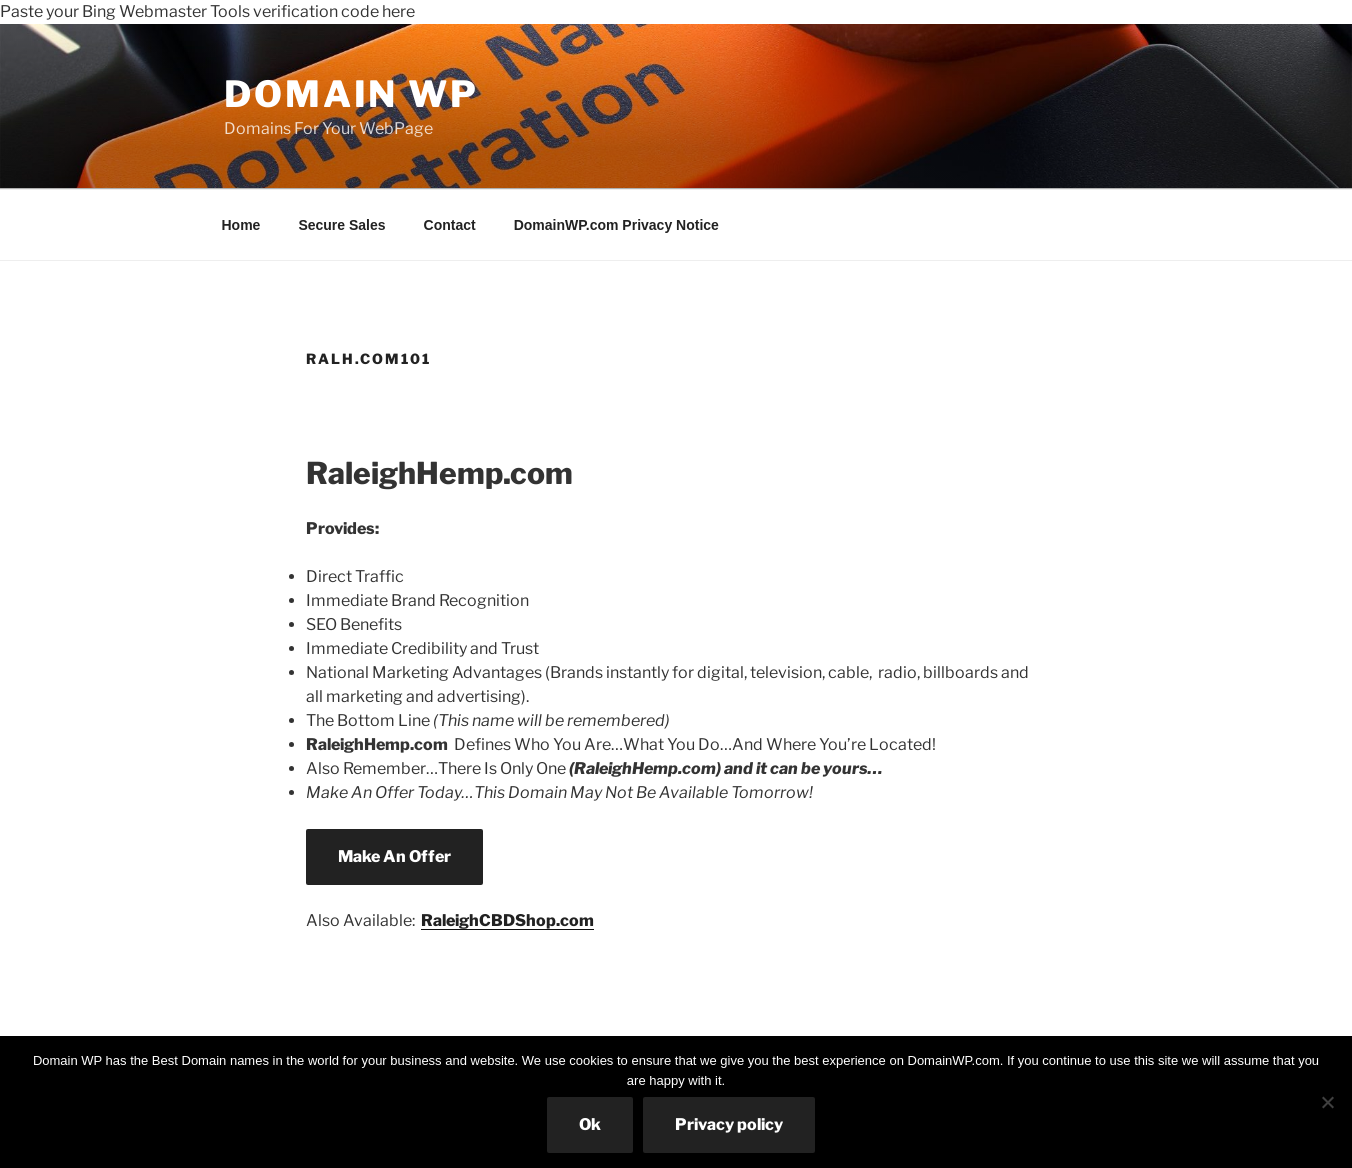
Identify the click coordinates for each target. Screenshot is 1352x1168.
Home (241, 225)
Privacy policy (729, 1124)
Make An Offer (394, 856)
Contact (450, 225)
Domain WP (351, 94)
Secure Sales (341, 225)
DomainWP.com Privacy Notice (616, 225)
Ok (590, 1124)
